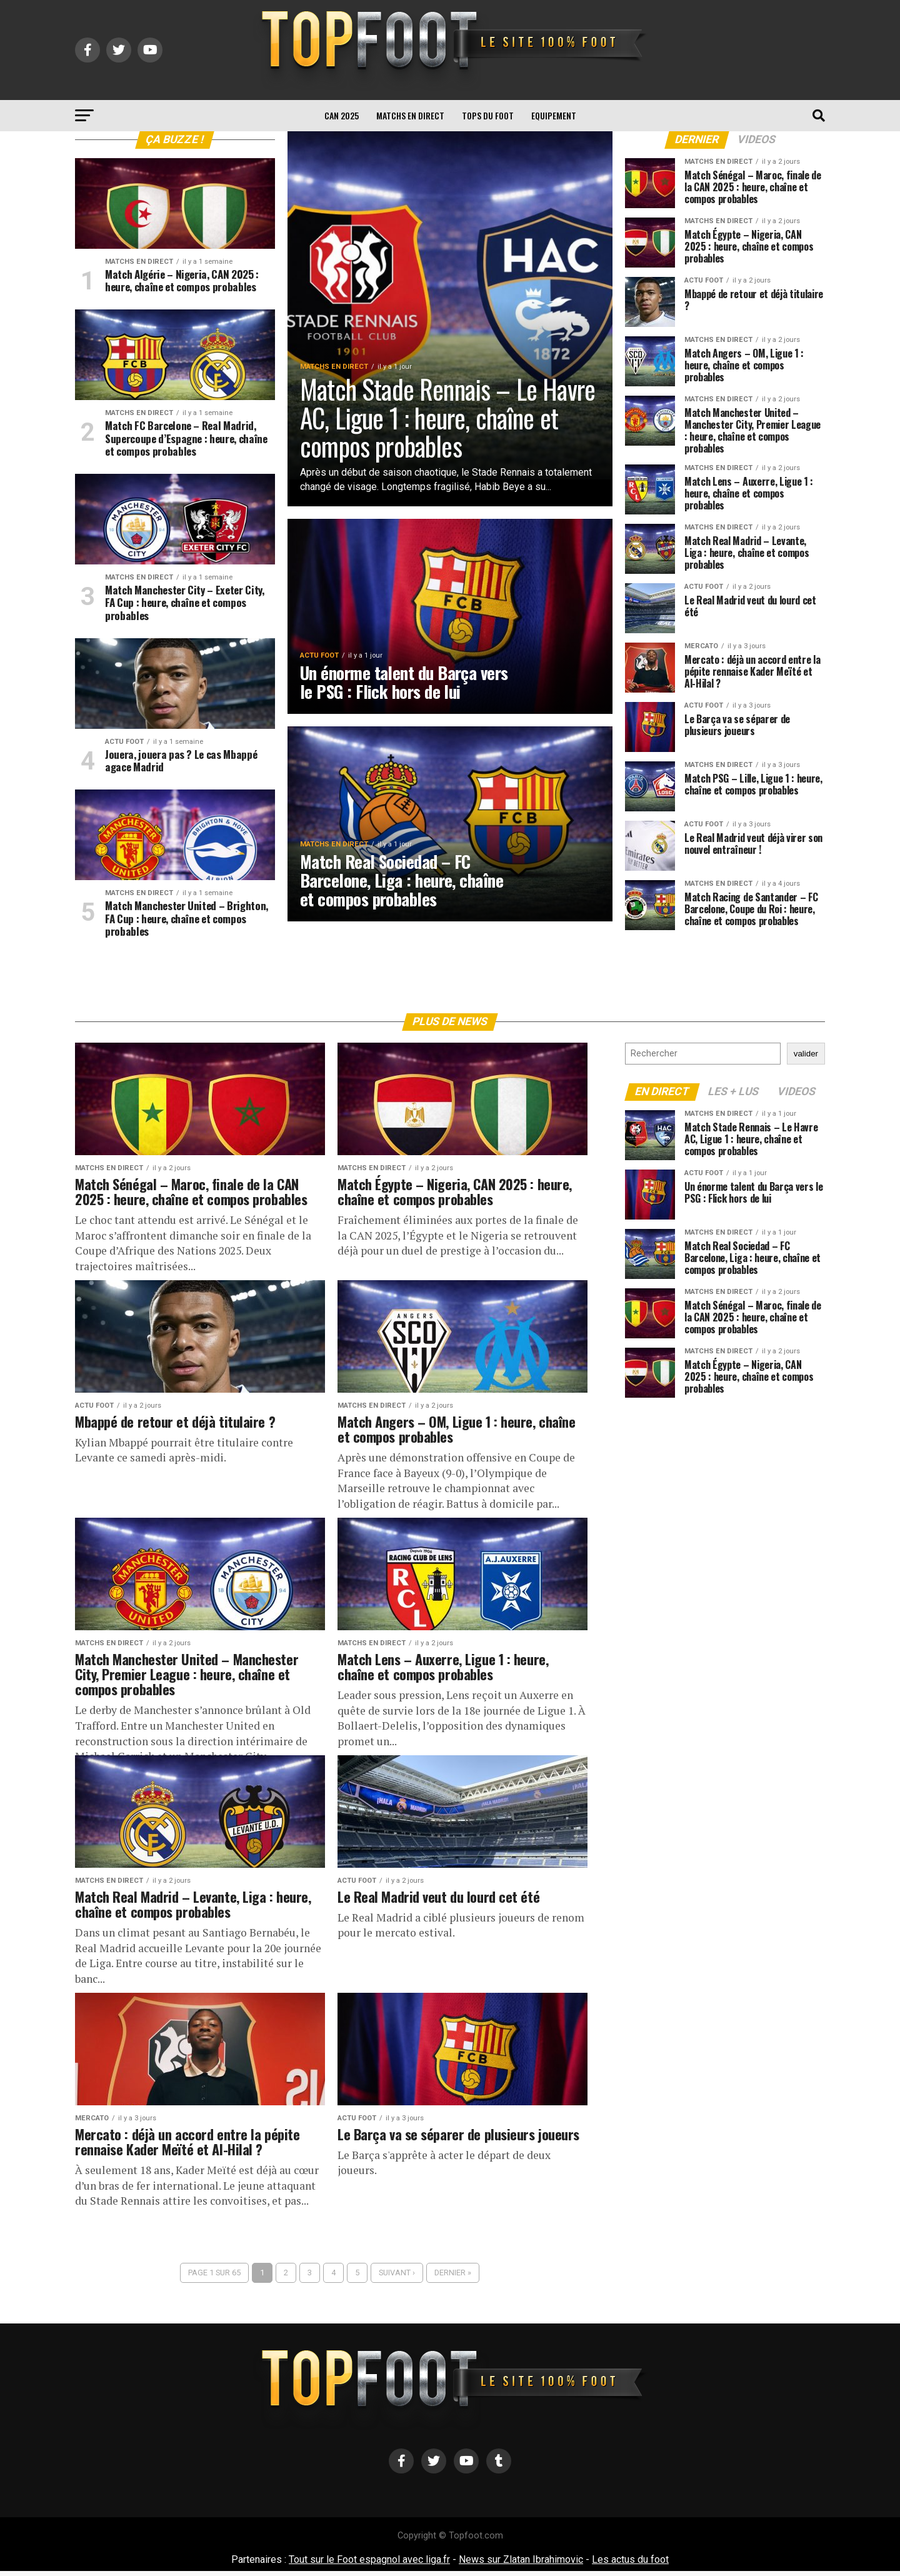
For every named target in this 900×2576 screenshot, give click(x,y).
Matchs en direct (410, 115)
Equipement (553, 115)
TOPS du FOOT (488, 115)
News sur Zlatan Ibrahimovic (521, 2564)
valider (806, 1058)
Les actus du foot (630, 2564)
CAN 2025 (341, 115)
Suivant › (397, 2277)
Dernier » (452, 2277)
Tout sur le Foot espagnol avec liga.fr (369, 2564)
